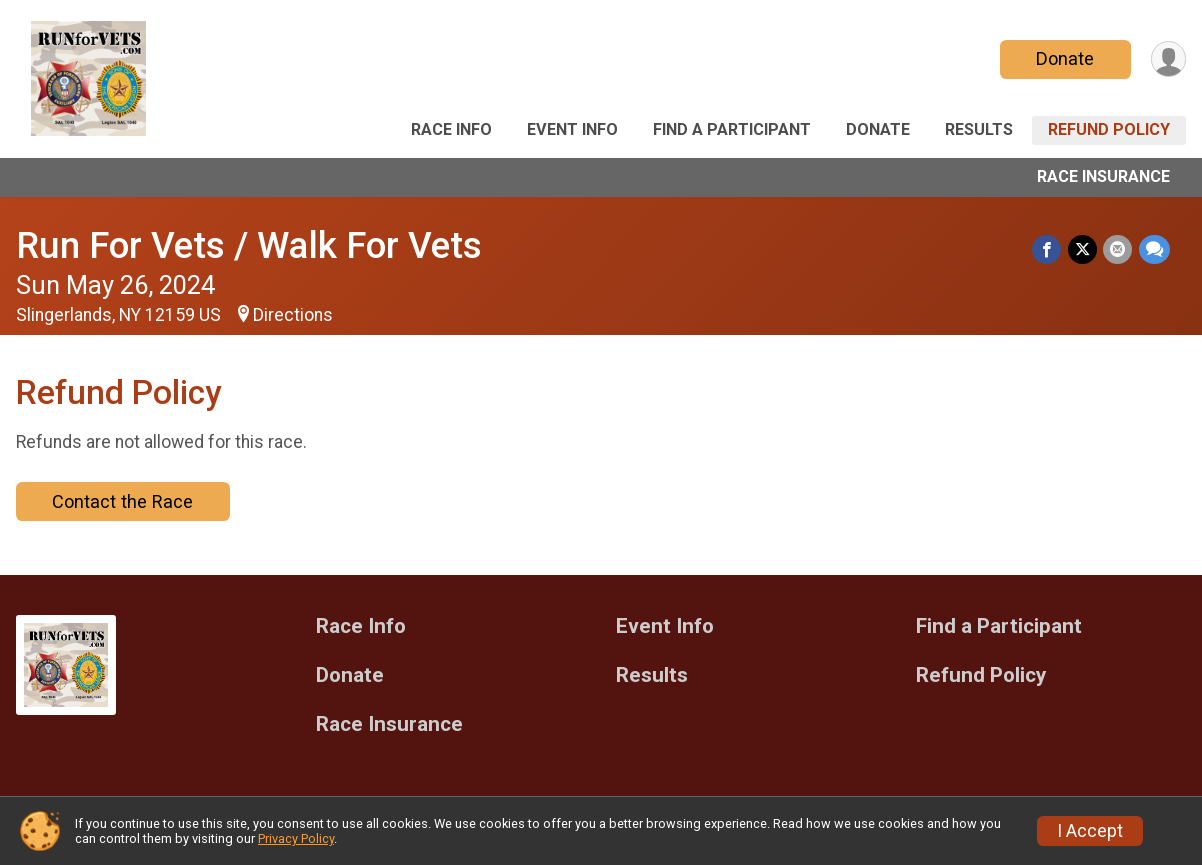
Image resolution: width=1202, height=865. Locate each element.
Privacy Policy (296, 838)
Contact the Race (122, 501)
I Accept (1090, 831)
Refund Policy (1109, 129)
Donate (1064, 58)
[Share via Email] (1118, 249)
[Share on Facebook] (1048, 249)
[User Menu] (1167, 59)
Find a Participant (732, 129)
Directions (293, 315)
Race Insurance (1103, 176)
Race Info (451, 129)
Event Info (572, 129)
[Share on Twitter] (1083, 249)
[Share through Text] (1154, 249)
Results (979, 129)
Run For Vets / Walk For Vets (249, 245)
